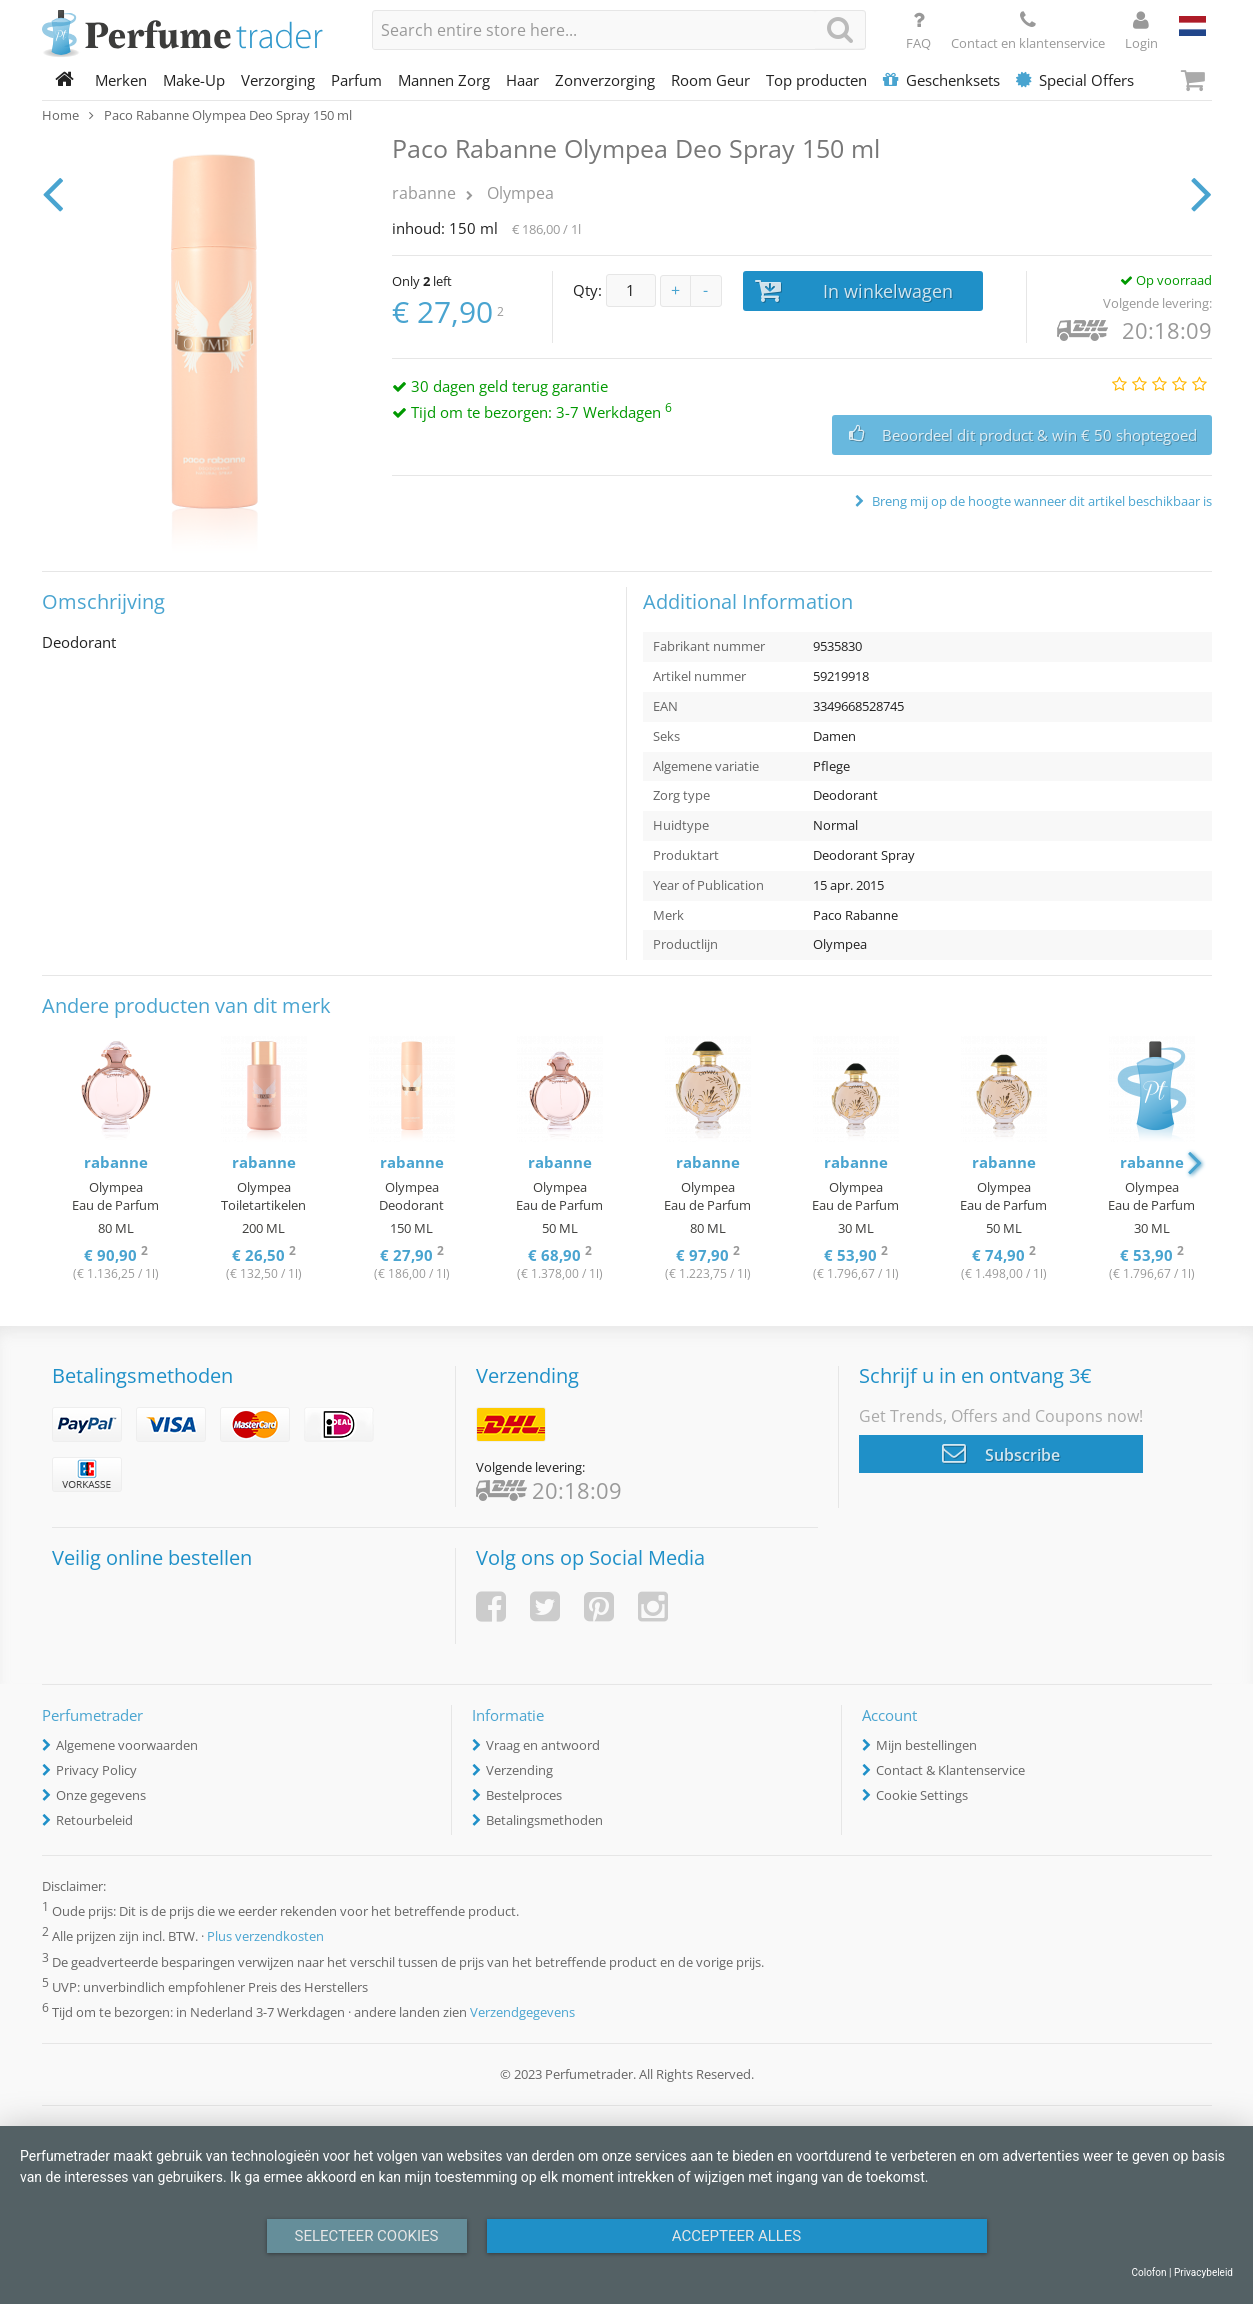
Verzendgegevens (522, 2012)
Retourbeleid (94, 1820)
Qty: (587, 290)
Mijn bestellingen (926, 1745)
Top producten (816, 80)
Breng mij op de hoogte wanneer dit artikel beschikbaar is (1040, 501)
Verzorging (278, 80)
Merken (121, 80)
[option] (116, 1160)
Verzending (519, 1770)
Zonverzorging (605, 80)
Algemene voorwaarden (127, 1745)
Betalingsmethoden (544, 1820)
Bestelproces (524, 1795)
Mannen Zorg (444, 80)
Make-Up (194, 80)
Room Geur (710, 80)
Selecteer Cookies (367, 2236)
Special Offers (1075, 80)
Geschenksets (941, 80)
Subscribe (1001, 1453)
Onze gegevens (101, 1795)
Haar (522, 80)
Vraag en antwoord (543, 1745)
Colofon (1148, 2272)
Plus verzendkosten (265, 1937)
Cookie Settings (922, 1795)
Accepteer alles (737, 2236)
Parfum (356, 80)
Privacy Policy (96, 1770)
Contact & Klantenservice (950, 1770)
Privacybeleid (1203, 2272)
